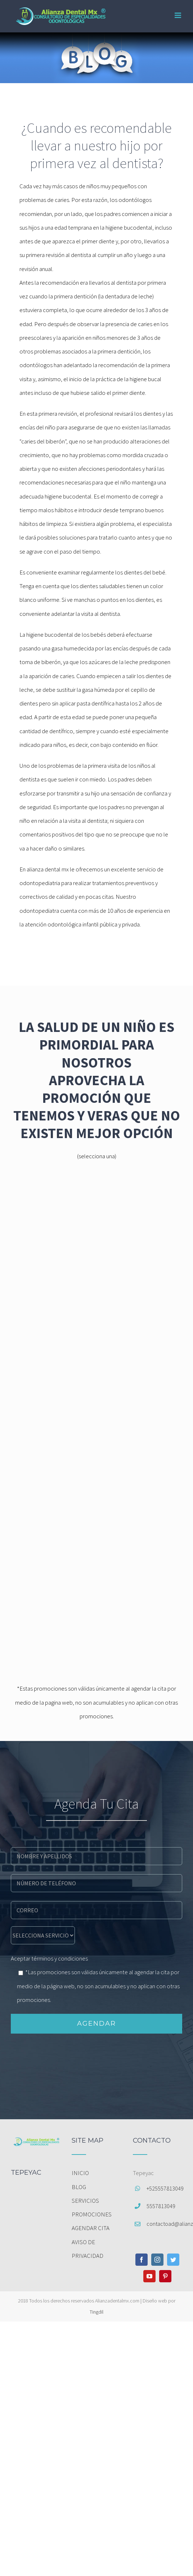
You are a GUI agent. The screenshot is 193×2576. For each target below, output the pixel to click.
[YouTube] (149, 2276)
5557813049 (161, 2206)
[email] (96, 1909)
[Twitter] (173, 2260)
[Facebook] (141, 2260)
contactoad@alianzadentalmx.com (164, 2223)
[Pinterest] (165, 2276)
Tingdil (96, 2312)
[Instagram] (157, 2260)
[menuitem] (96, 2173)
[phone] (96, 1882)
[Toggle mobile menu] (178, 15)
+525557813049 (164, 2188)
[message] (43, 1935)
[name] (96, 1855)
